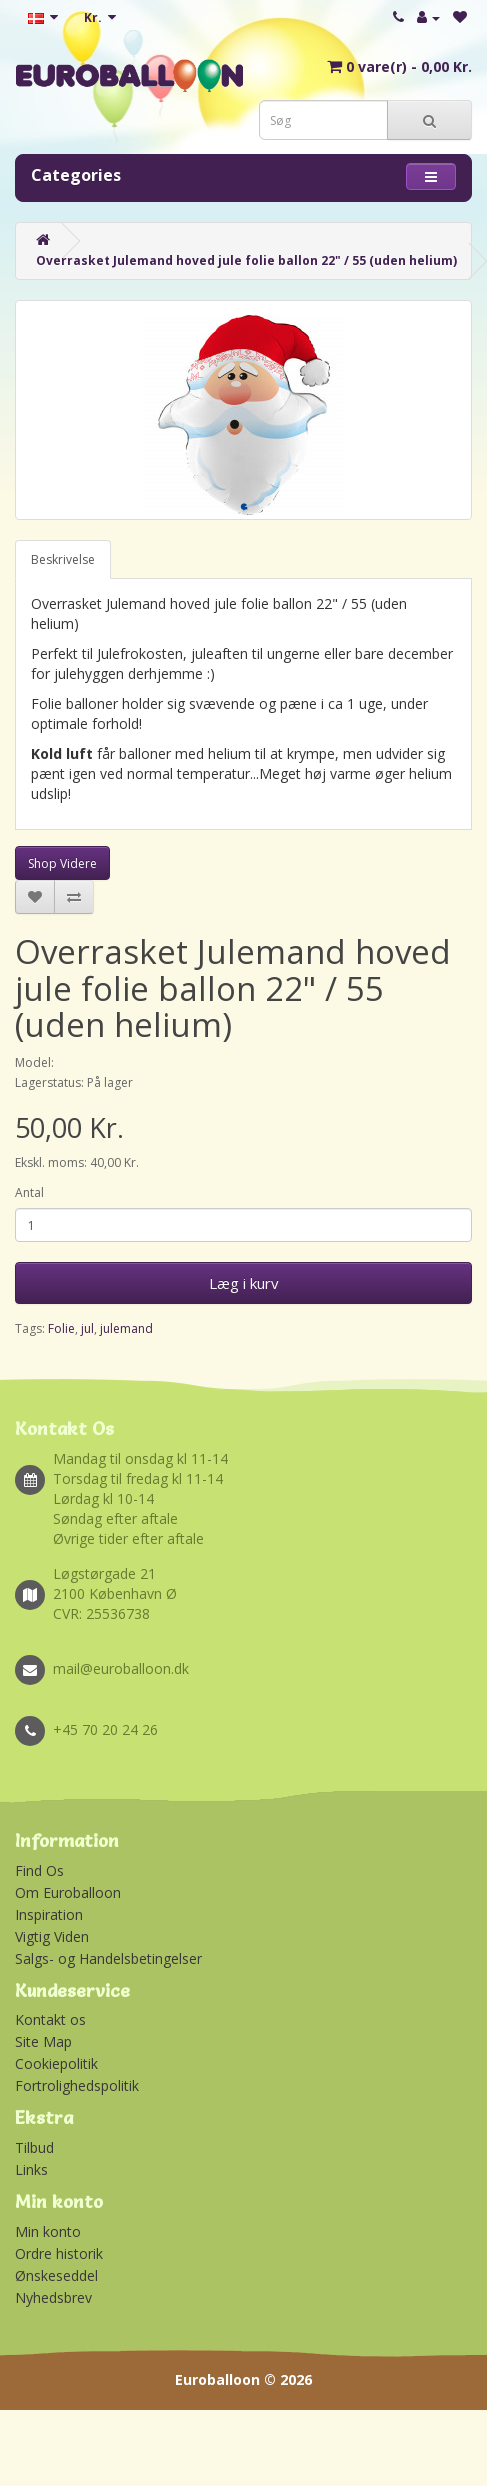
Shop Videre (62, 863)
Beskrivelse (63, 559)
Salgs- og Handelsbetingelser (108, 1958)
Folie (61, 1328)
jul (87, 1328)
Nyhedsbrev (53, 2297)
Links (31, 2169)
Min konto (48, 2231)
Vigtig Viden (52, 1936)
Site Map (43, 2041)
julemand (126, 1328)
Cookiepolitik (56, 2063)
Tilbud (34, 2147)
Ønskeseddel (56, 2275)
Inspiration (49, 1914)
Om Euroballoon (68, 1892)
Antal (29, 1192)
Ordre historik (59, 2253)
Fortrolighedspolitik (77, 2085)
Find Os (39, 1870)
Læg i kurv (244, 1283)
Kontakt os (50, 2019)
